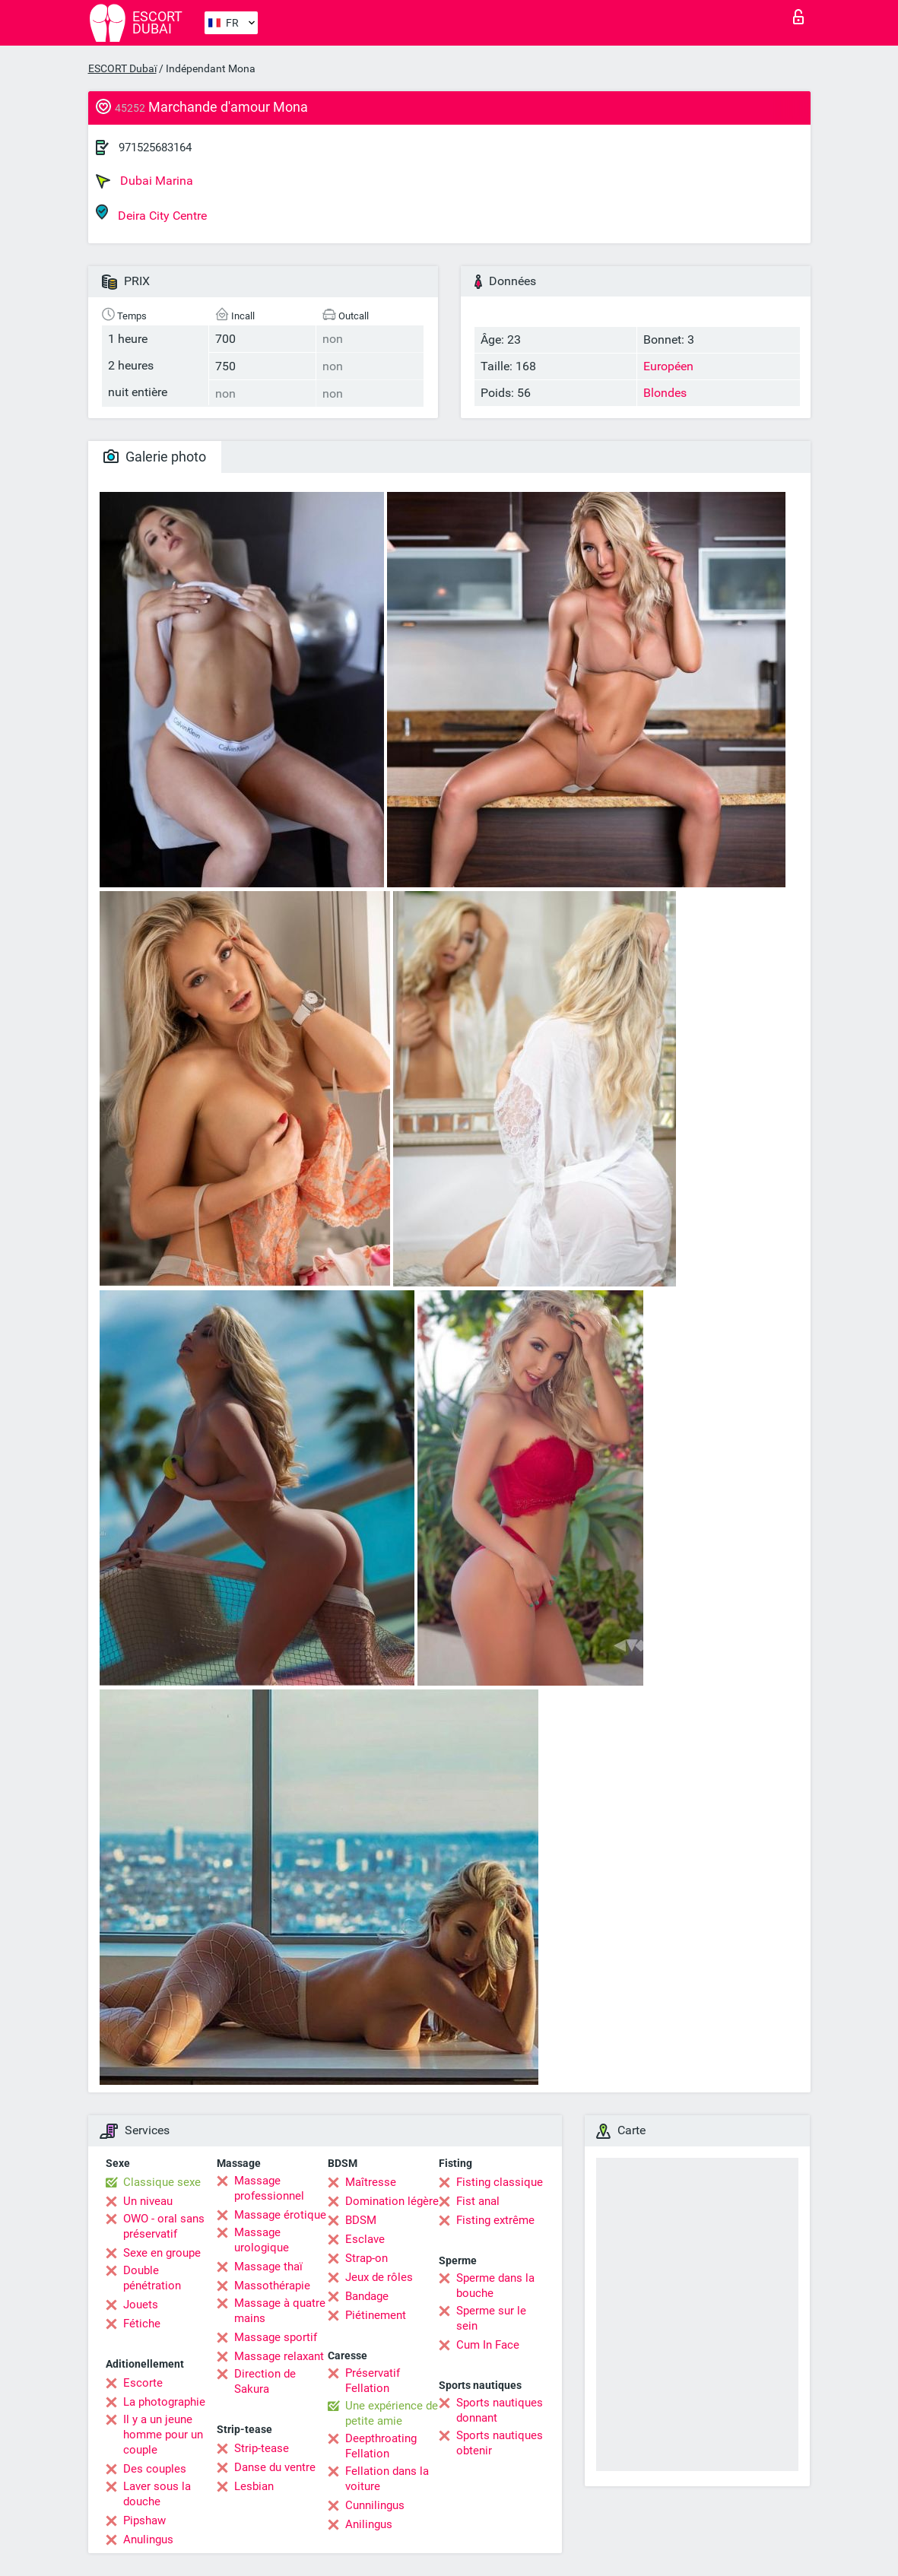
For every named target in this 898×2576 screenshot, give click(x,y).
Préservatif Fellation (372, 2380)
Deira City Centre (151, 213)
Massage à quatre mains (279, 2310)
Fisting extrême (495, 2220)
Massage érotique (280, 2215)
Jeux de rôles (379, 2277)
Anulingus (148, 2539)
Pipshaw (144, 2520)
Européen (668, 366)
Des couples (154, 2469)
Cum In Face (487, 2345)
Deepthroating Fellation (381, 2446)
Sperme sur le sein (491, 2318)
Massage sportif (275, 2337)
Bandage (367, 2296)
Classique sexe (162, 2182)
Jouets (140, 2304)
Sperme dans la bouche (495, 2285)
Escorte (143, 2383)
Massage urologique (261, 2239)
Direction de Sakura (265, 2381)
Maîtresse (370, 2182)
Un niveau (148, 2201)
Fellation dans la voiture (387, 2478)
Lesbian (254, 2486)
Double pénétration (152, 2278)
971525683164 (155, 147)
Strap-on (366, 2258)
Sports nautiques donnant (499, 2410)
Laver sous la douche (157, 2493)
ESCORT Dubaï (122, 68)
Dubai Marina (144, 181)
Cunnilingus (375, 2505)
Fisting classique (499, 2182)
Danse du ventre (275, 2467)
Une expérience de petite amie (391, 2413)
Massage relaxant (279, 2356)
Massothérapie (272, 2285)
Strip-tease (261, 2448)
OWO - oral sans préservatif (164, 2226)
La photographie (164, 2402)
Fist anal (478, 2201)
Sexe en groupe (162, 2253)
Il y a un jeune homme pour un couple (163, 2435)
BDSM (360, 2220)
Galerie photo (154, 457)
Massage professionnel (269, 2188)
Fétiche (141, 2323)
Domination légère (392, 2201)
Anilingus (368, 2524)
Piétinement (375, 2315)
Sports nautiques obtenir (499, 2442)
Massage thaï (268, 2266)
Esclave (365, 2239)
